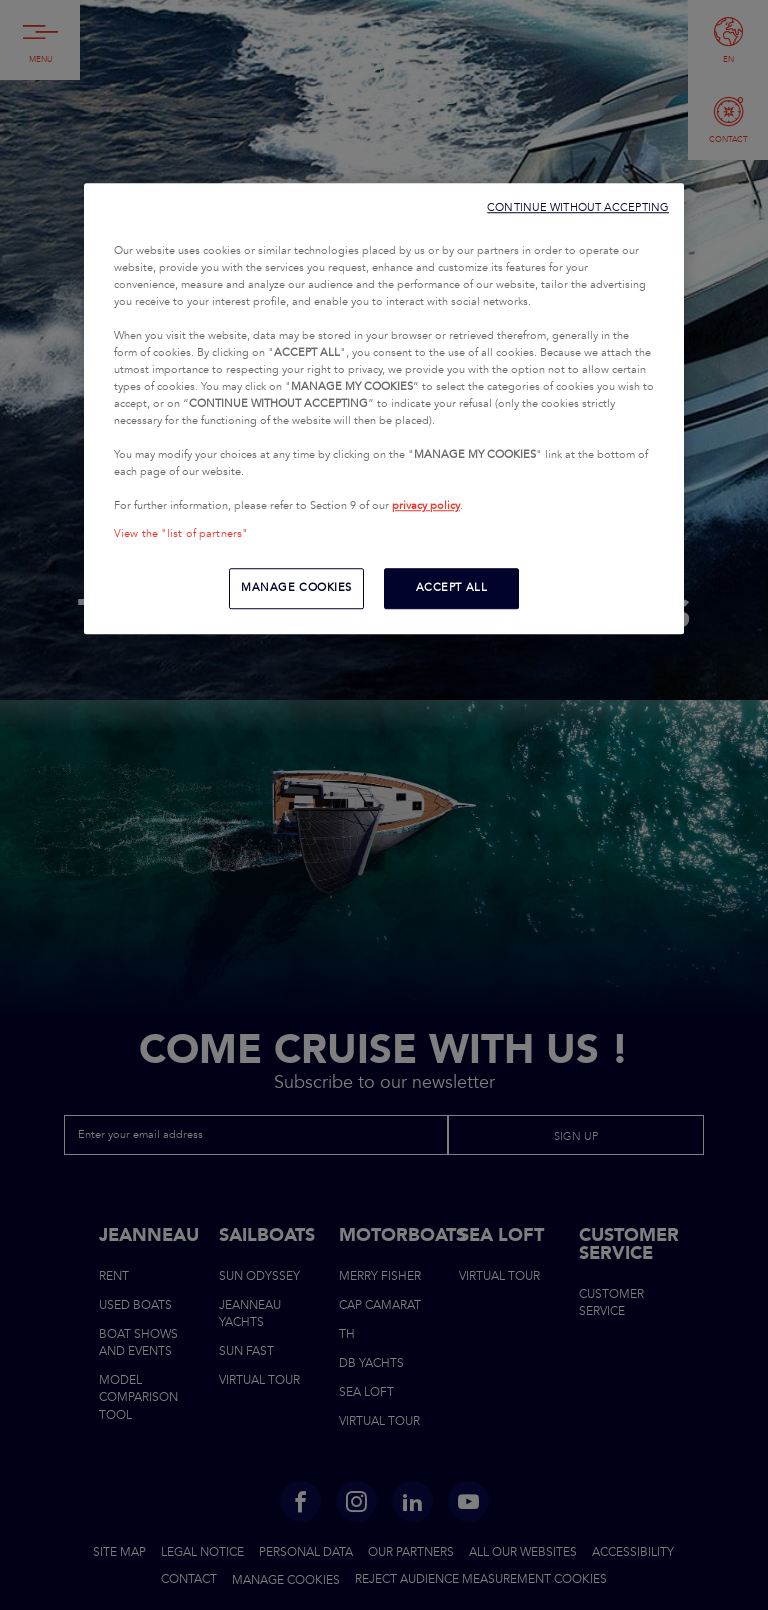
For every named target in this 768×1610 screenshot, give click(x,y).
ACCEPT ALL (452, 588)
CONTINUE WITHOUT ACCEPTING (578, 207)
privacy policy (426, 507)
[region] (384, 409)
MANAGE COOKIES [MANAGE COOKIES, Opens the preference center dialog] (296, 588)
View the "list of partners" (181, 534)
